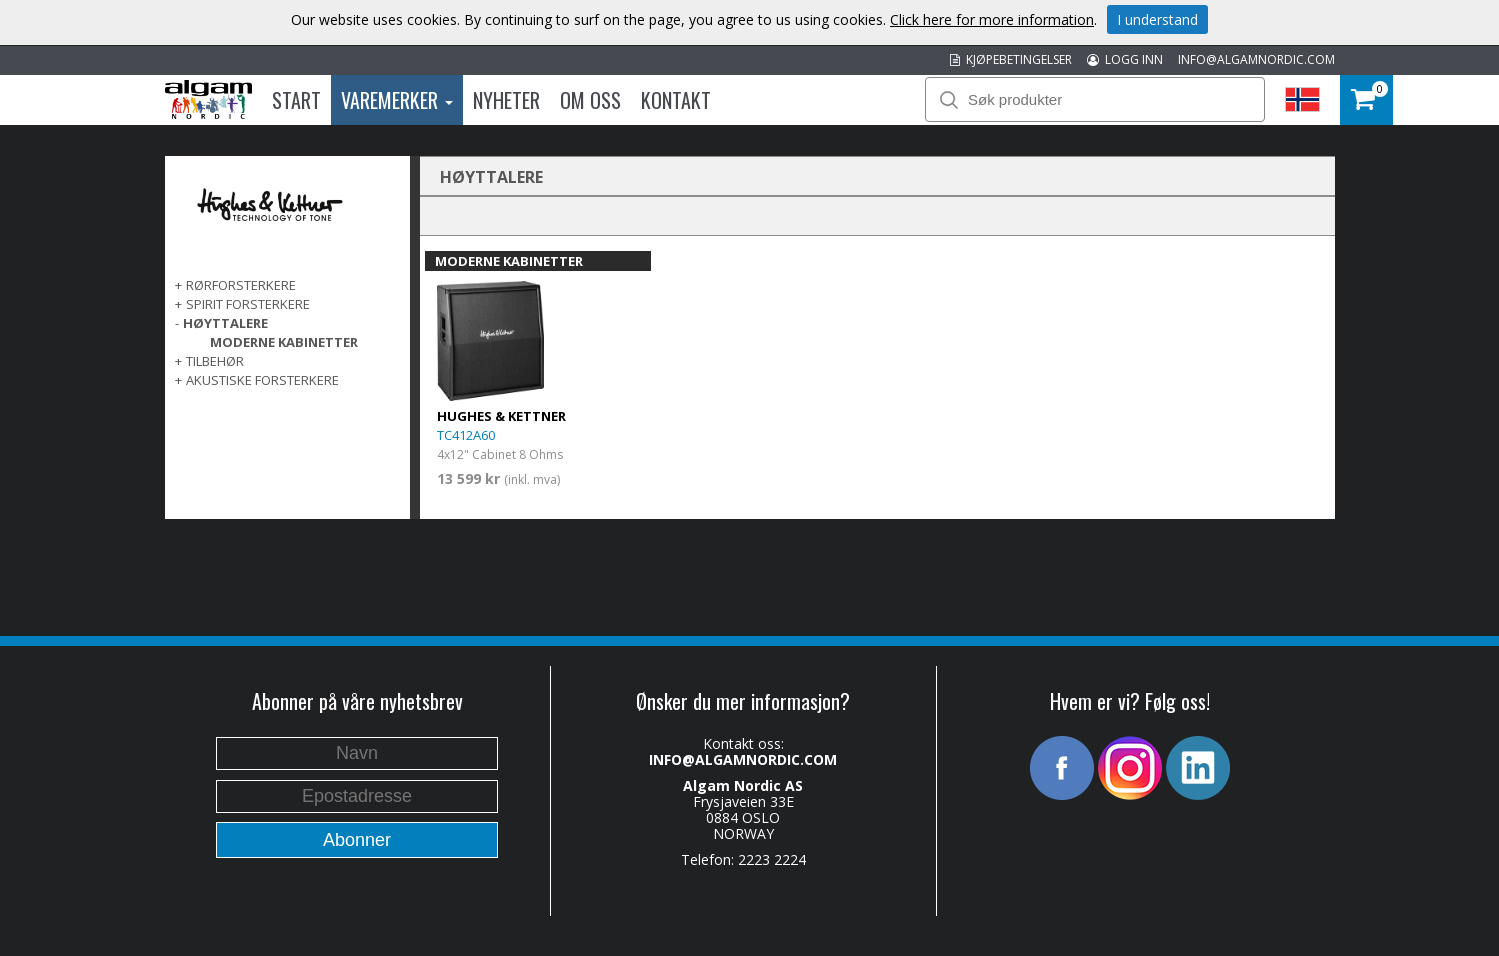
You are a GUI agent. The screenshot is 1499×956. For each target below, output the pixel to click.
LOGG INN (1125, 59)
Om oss (590, 100)
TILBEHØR (215, 361)
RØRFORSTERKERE (241, 285)
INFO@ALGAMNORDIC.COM (1256, 59)
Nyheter (506, 100)
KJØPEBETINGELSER (1011, 59)
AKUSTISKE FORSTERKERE (262, 380)
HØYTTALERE (225, 323)
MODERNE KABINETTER (284, 342)
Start (296, 100)
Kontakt (676, 100)
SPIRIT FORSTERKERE (248, 304)
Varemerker (397, 100)
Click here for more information (992, 19)
